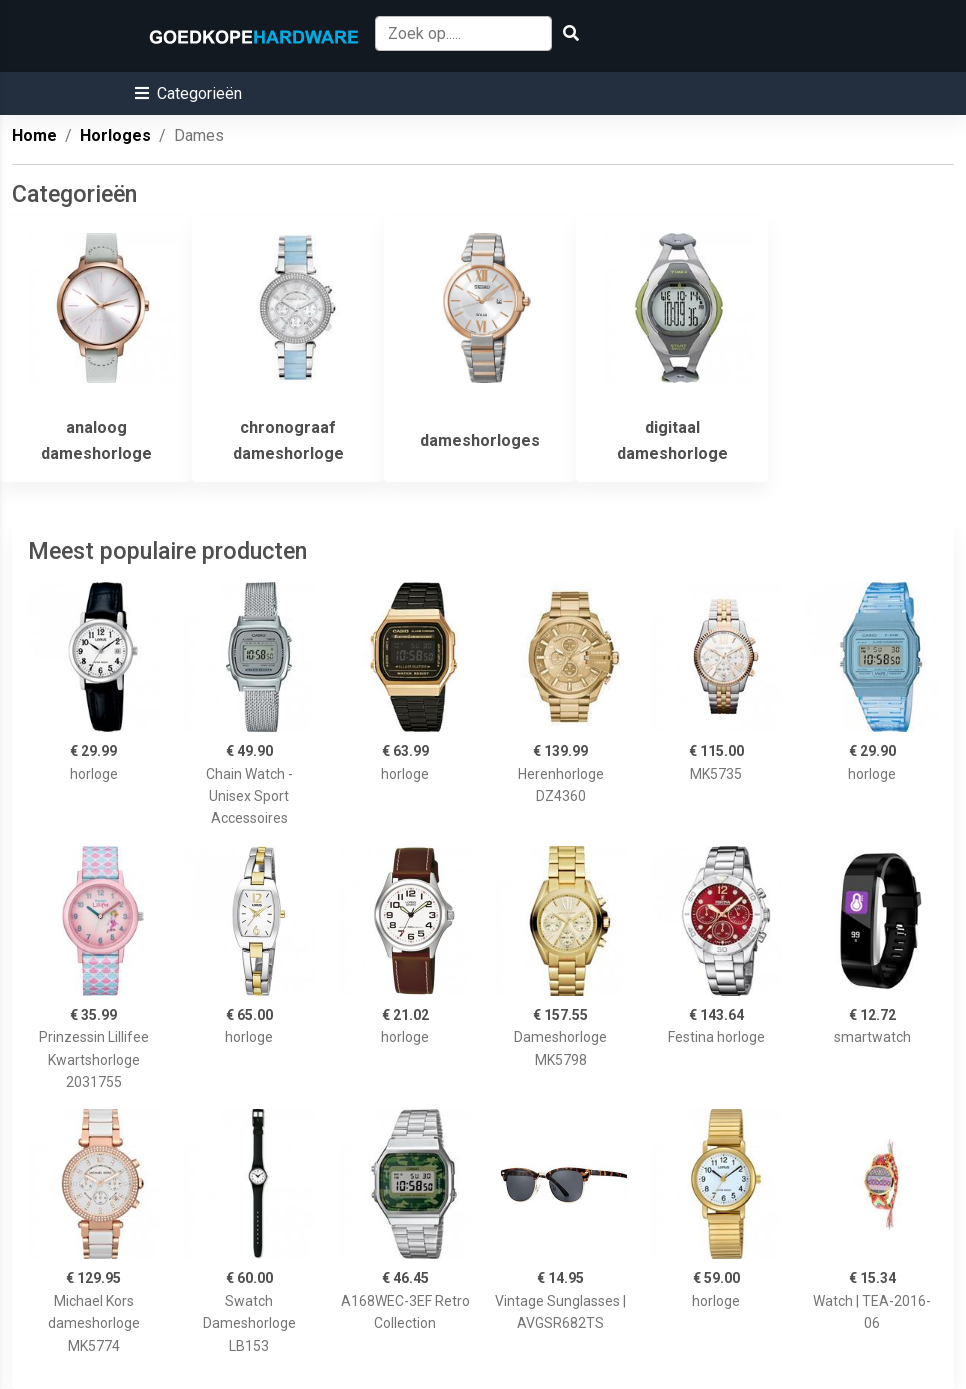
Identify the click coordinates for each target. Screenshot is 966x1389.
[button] (188, 93)
